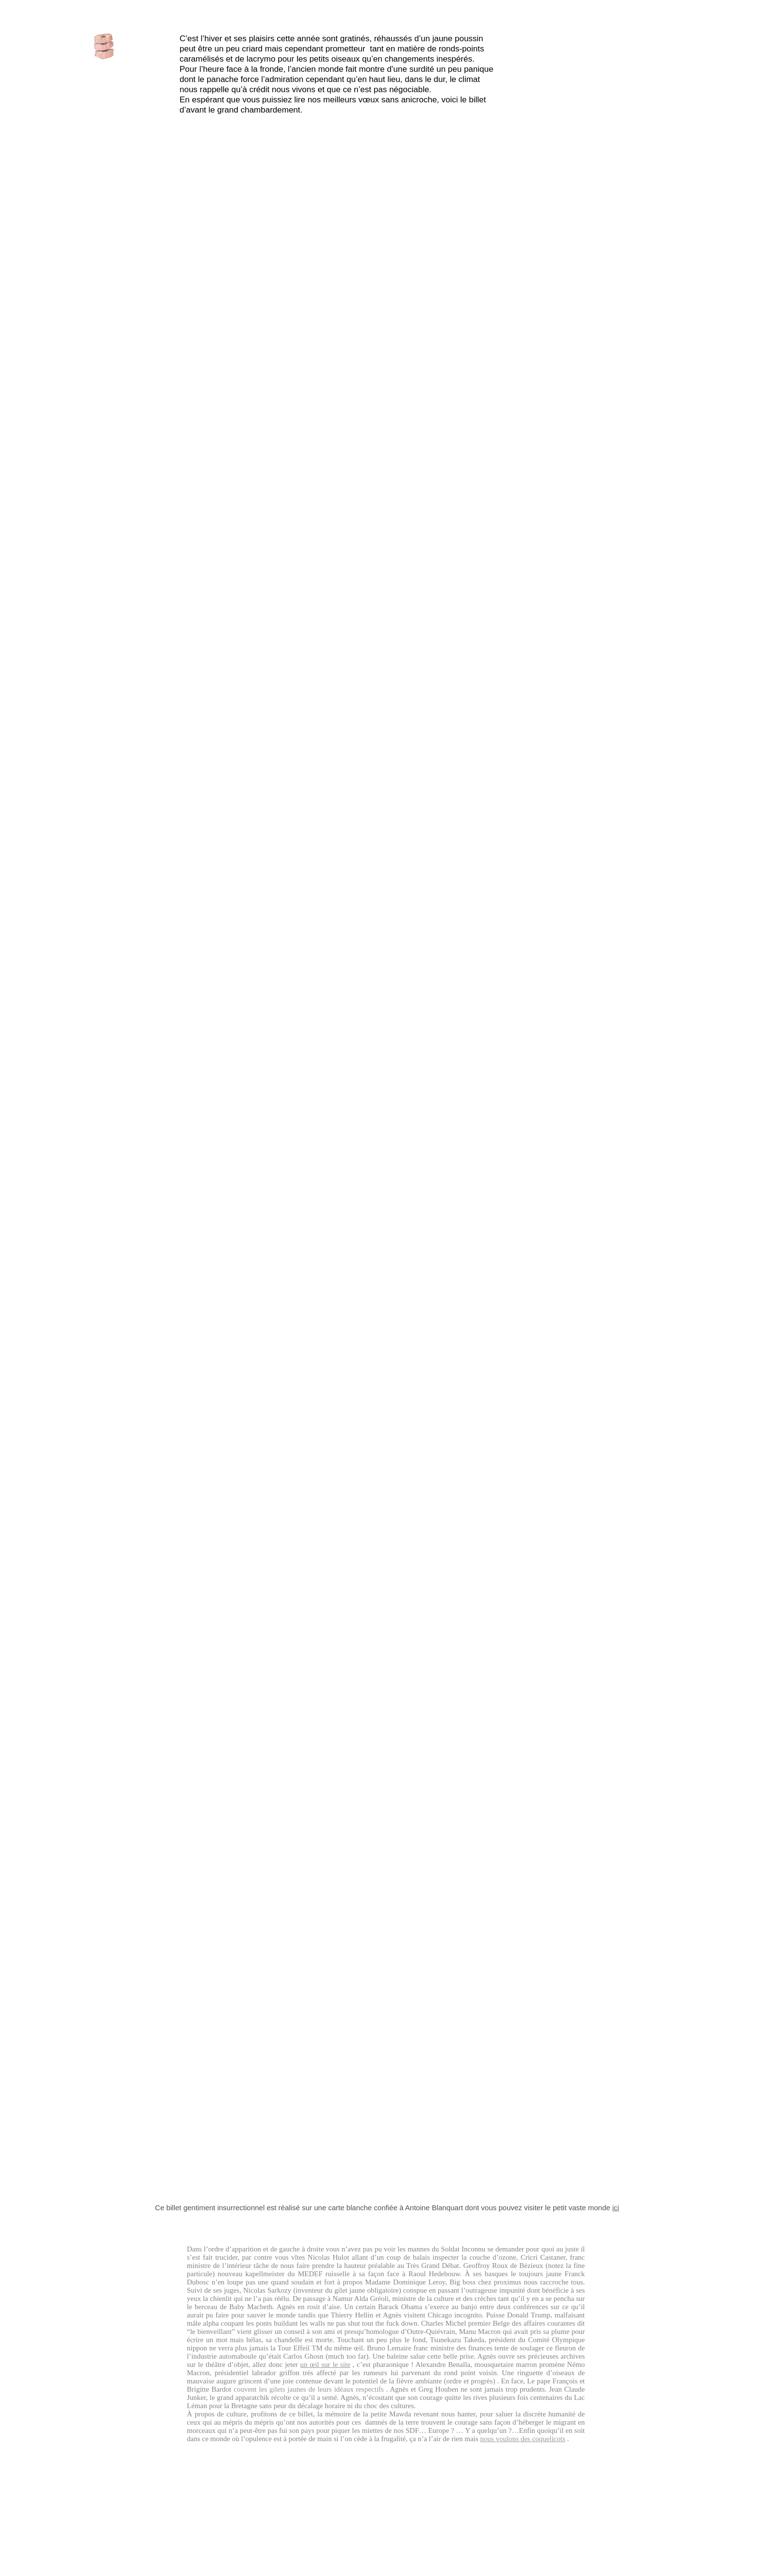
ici (615, 2207)
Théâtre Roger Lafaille (488, 1572)
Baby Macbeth (364, 661)
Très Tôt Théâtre (386, 1691)
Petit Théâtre (574, 1678)
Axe (332, 906)
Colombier (383, 782)
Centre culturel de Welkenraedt (220, 1572)
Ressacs (389, 1558)
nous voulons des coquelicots (522, 2439)
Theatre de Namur (472, 634)
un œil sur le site (325, 2364)
